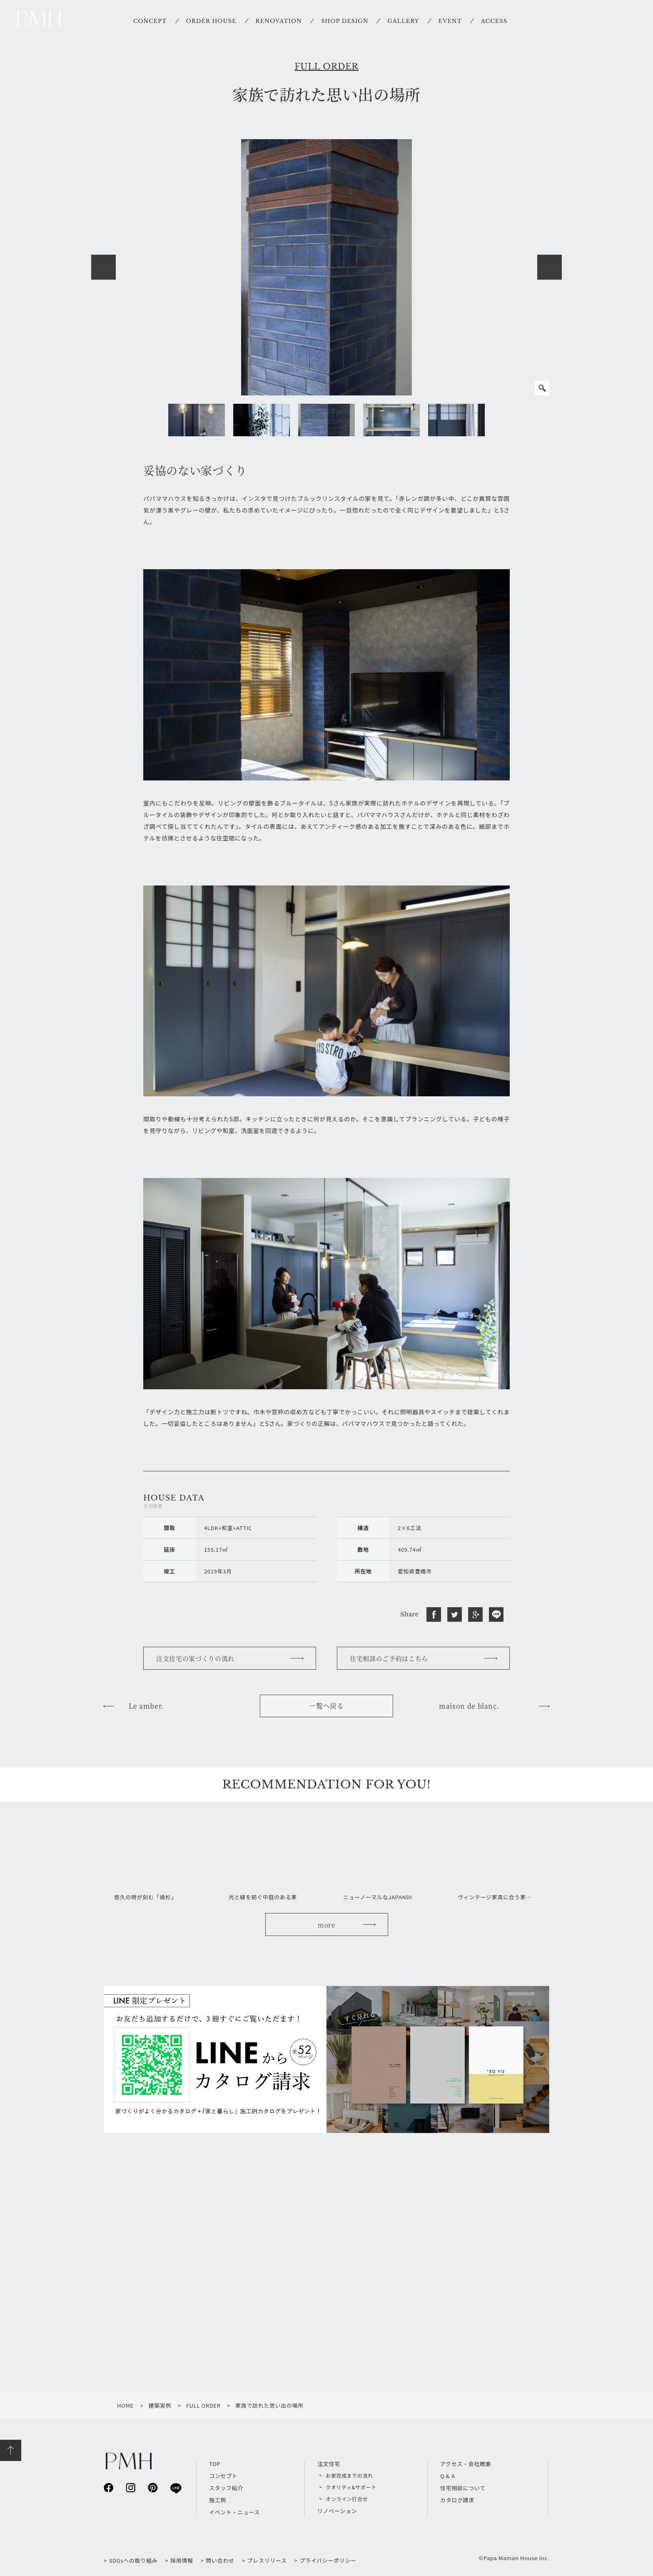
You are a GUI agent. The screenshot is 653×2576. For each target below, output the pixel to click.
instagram (130, 2487)
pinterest (152, 2487)
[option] (326, 267)
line (175, 2488)
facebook (108, 2487)
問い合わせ (220, 2560)
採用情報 (181, 2560)
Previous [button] (103, 267)
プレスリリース (267, 2560)
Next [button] (549, 267)
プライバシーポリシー (327, 2560)
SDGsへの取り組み (133, 2560)
